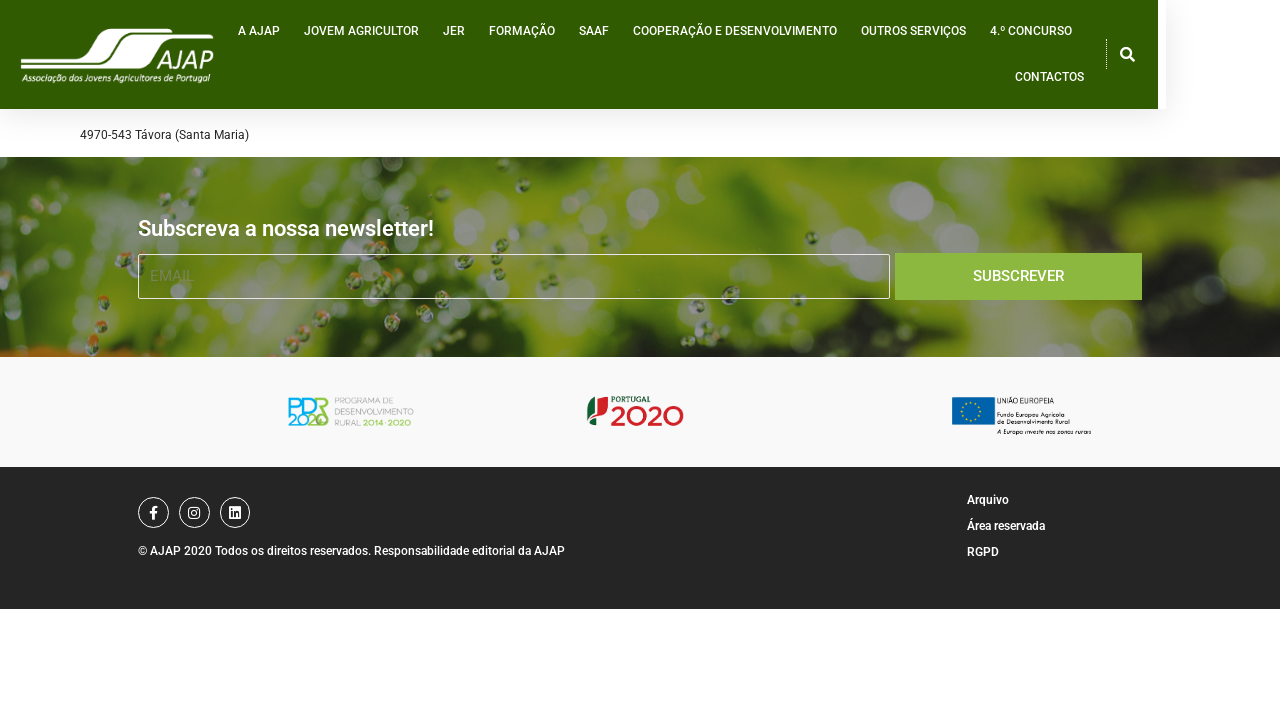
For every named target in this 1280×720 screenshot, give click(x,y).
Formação (548, 58)
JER (480, 58)
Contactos (1156, 58)
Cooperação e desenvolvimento (761, 58)
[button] (1238, 58)
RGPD (983, 552)
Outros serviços (939, 58)
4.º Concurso (1057, 58)
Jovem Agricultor (387, 58)
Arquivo (988, 500)
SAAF (620, 58)
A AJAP (285, 58)
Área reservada (1006, 526)
